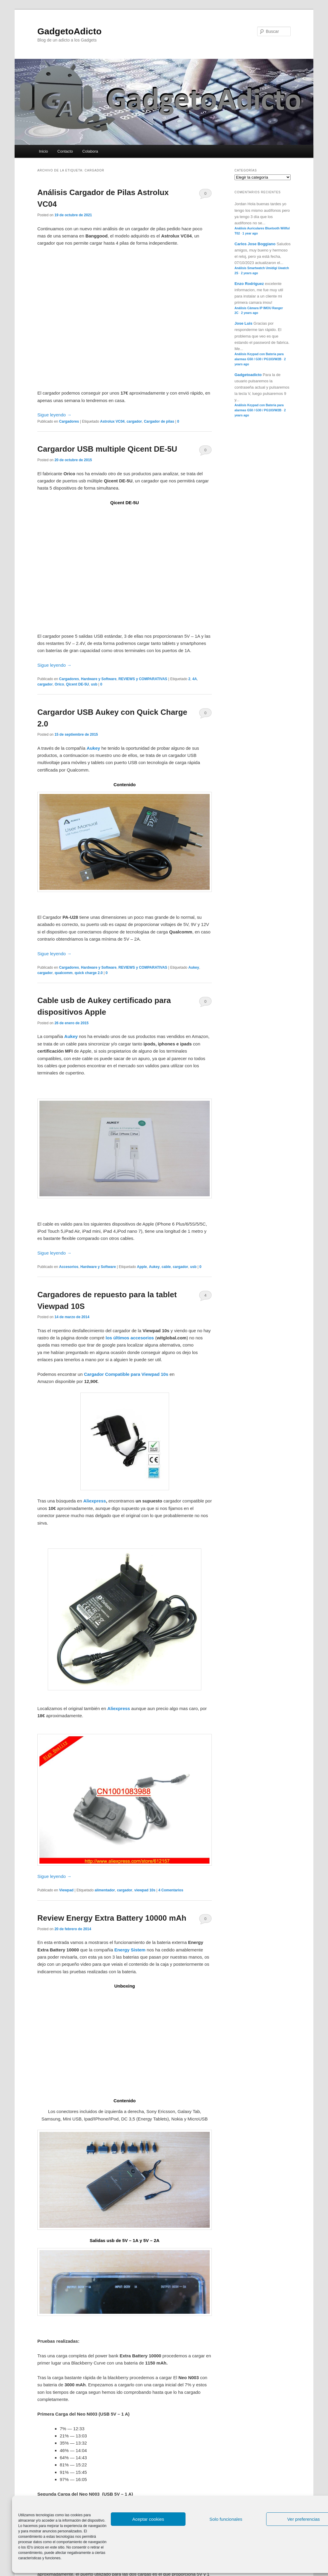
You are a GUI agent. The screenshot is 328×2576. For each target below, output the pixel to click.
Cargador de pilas (159, 421)
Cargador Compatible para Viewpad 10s (126, 1374)
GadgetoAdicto (69, 31)
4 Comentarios (205, 1297)
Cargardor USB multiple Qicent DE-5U (107, 448)
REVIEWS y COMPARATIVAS (143, 679)
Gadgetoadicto (248, 374)
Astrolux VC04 (112, 421)
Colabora (90, 151)
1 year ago (250, 233)
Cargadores (69, 421)
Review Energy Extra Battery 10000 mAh (111, 1917)
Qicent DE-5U (77, 684)
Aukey (93, 748)
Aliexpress (94, 1500)
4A (194, 679)
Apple (142, 1267)
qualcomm (64, 973)
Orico (59, 684)
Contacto (65, 151)
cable (166, 1267)
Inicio (43, 151)
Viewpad (66, 1890)
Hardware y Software (99, 679)
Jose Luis (243, 323)
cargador (134, 421)
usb (94, 684)
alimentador (105, 1890)
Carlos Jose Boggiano (254, 244)
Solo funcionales (225, 2519)
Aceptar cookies (148, 2519)
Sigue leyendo (54, 414)
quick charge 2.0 (89, 973)
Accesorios (69, 1267)
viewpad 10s (144, 1890)
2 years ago (249, 273)
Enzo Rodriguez (249, 283)
